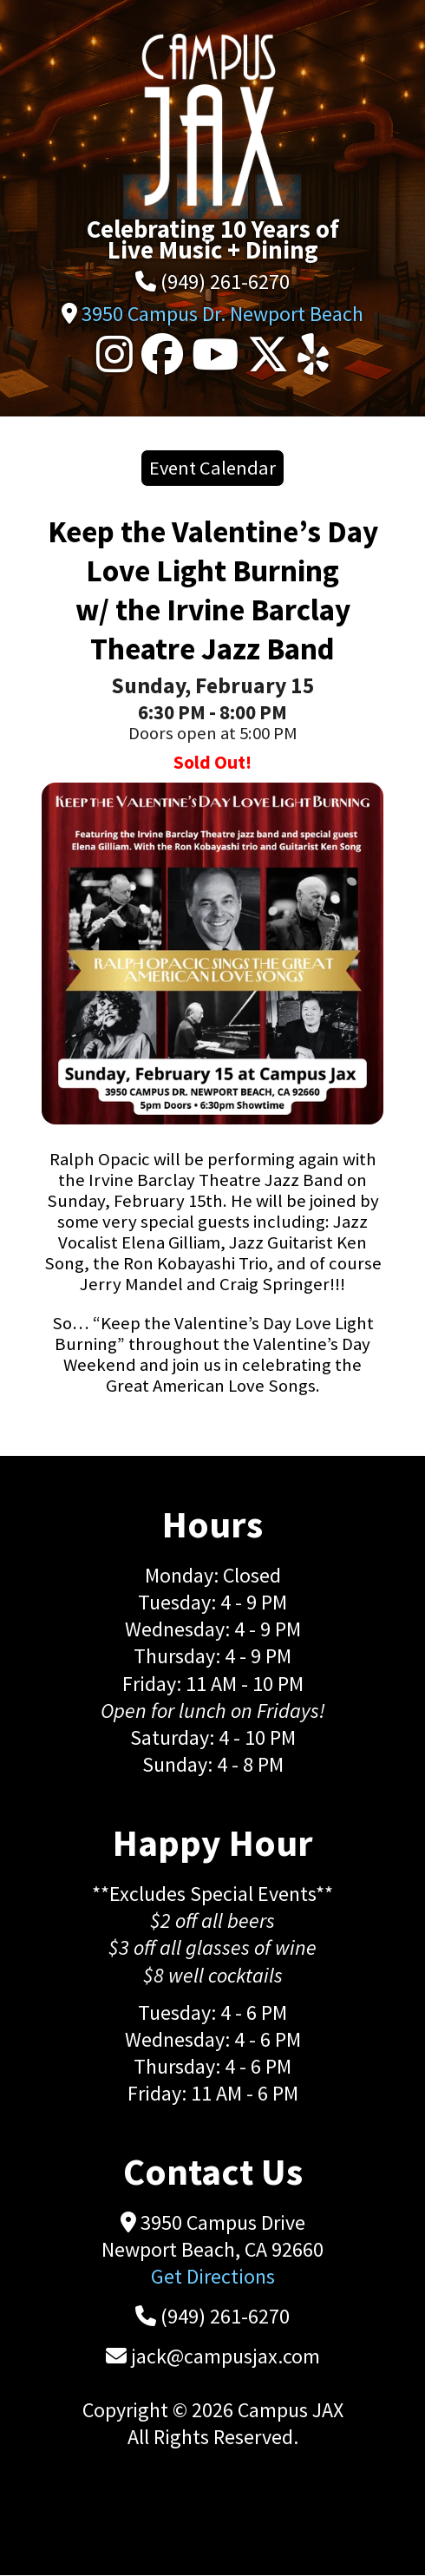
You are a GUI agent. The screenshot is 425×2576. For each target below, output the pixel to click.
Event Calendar (212, 468)
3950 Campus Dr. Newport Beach (222, 313)
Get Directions (213, 2276)
